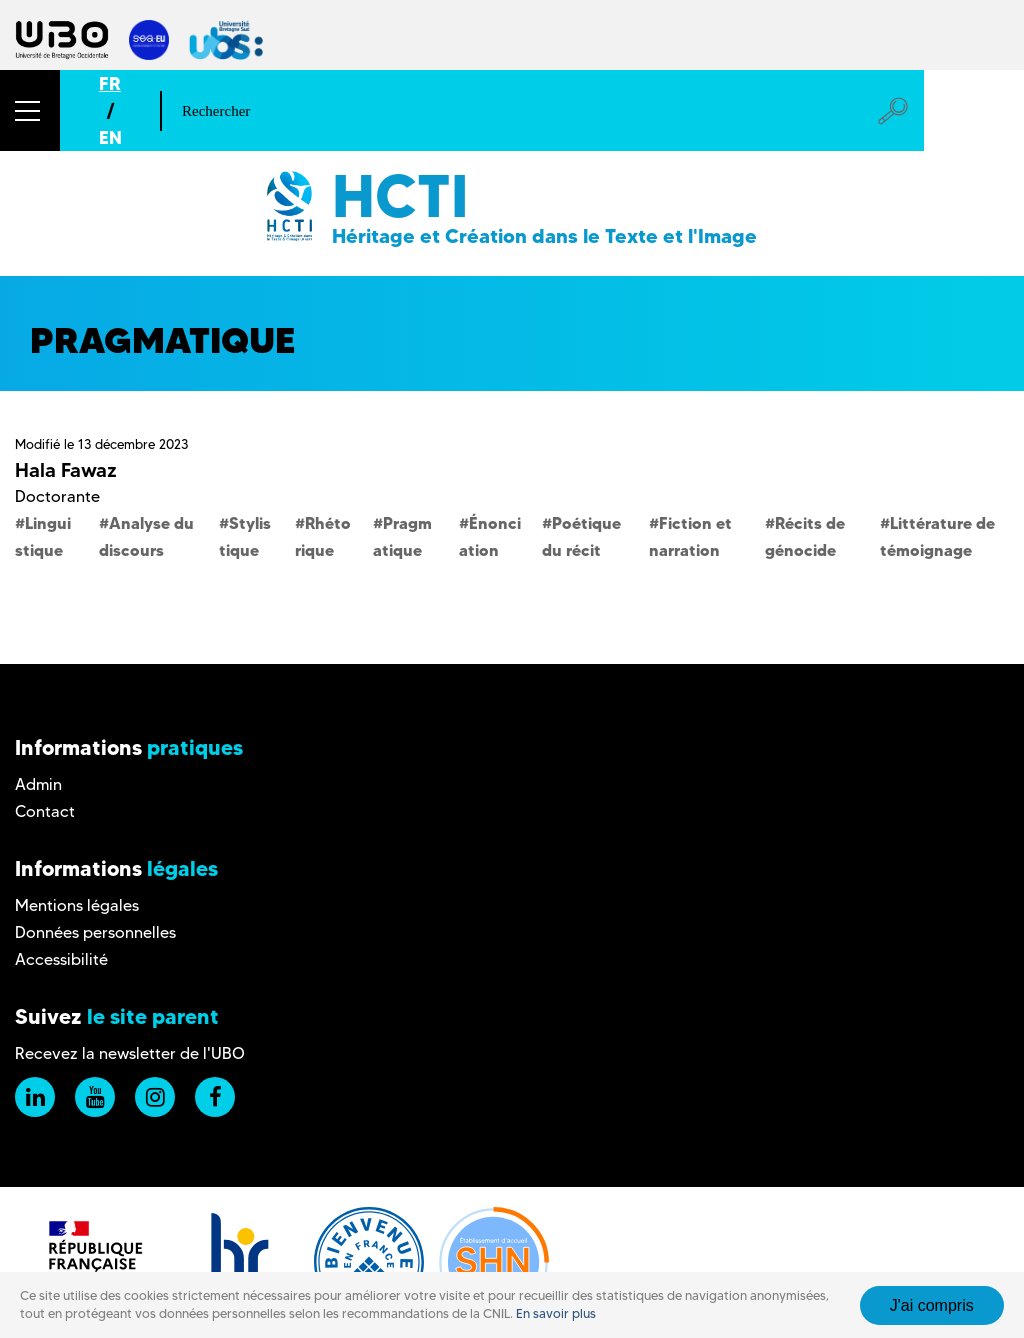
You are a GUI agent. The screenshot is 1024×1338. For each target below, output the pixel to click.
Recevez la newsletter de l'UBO (130, 1053)
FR (110, 83)
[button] (30, 110)
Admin (38, 784)
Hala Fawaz (66, 470)
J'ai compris (932, 1305)
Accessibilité (61, 959)
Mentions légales (77, 905)
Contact (45, 811)
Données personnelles (95, 932)
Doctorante (57, 496)
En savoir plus (556, 1313)
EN (110, 137)
